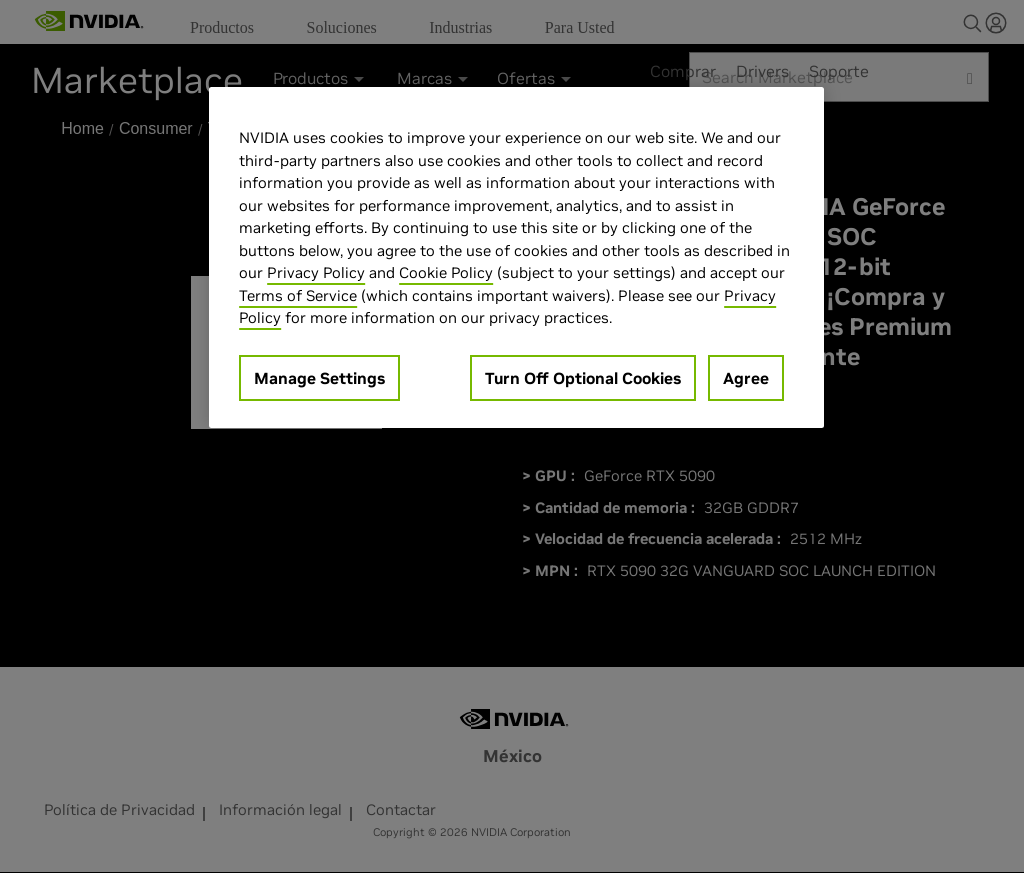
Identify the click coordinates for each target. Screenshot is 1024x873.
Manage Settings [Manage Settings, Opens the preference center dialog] (319, 378)
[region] (516, 257)
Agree (746, 378)
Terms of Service (298, 295)
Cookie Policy (446, 272)
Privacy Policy (316, 272)
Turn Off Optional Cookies (583, 378)
